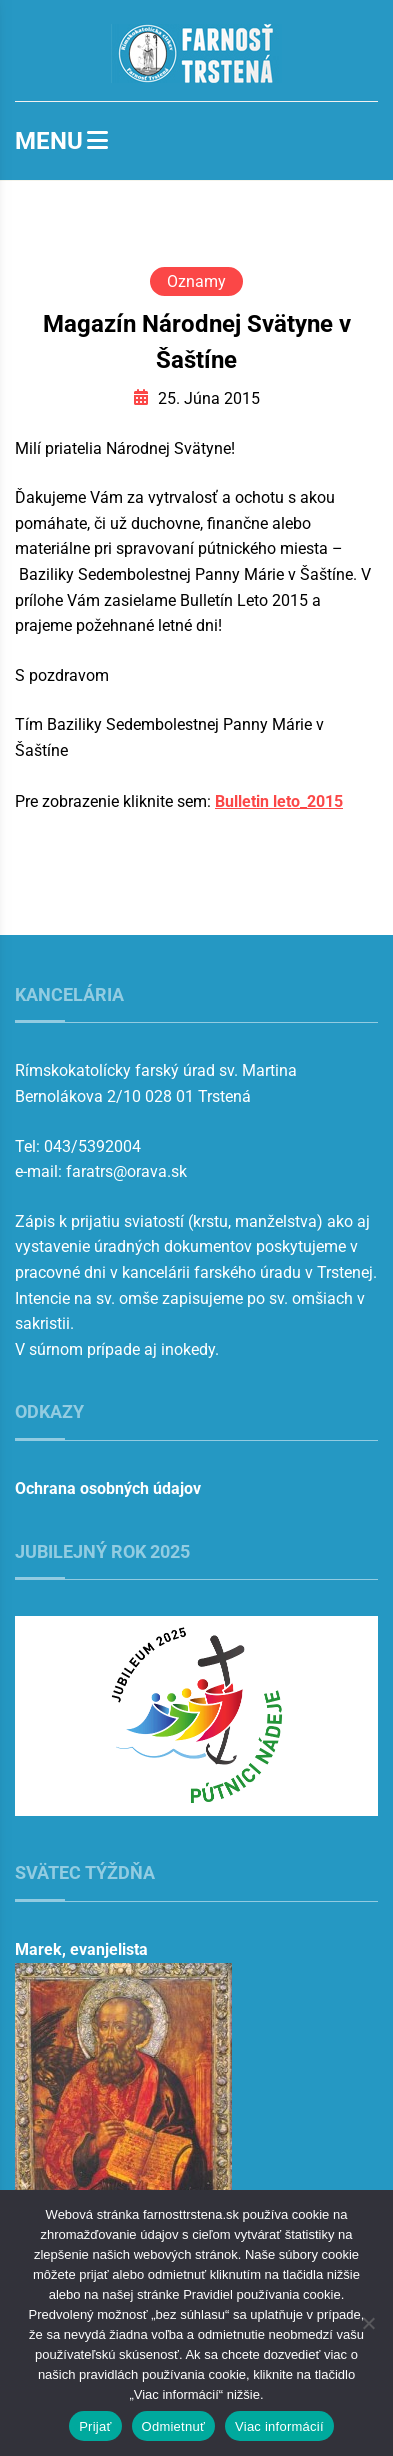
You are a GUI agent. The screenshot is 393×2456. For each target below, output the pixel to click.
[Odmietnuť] (368, 2323)
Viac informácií (279, 2426)
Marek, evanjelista (81, 1949)
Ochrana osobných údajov (108, 1488)
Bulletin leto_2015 (279, 801)
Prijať (95, 2426)
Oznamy (196, 281)
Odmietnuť (174, 2426)
